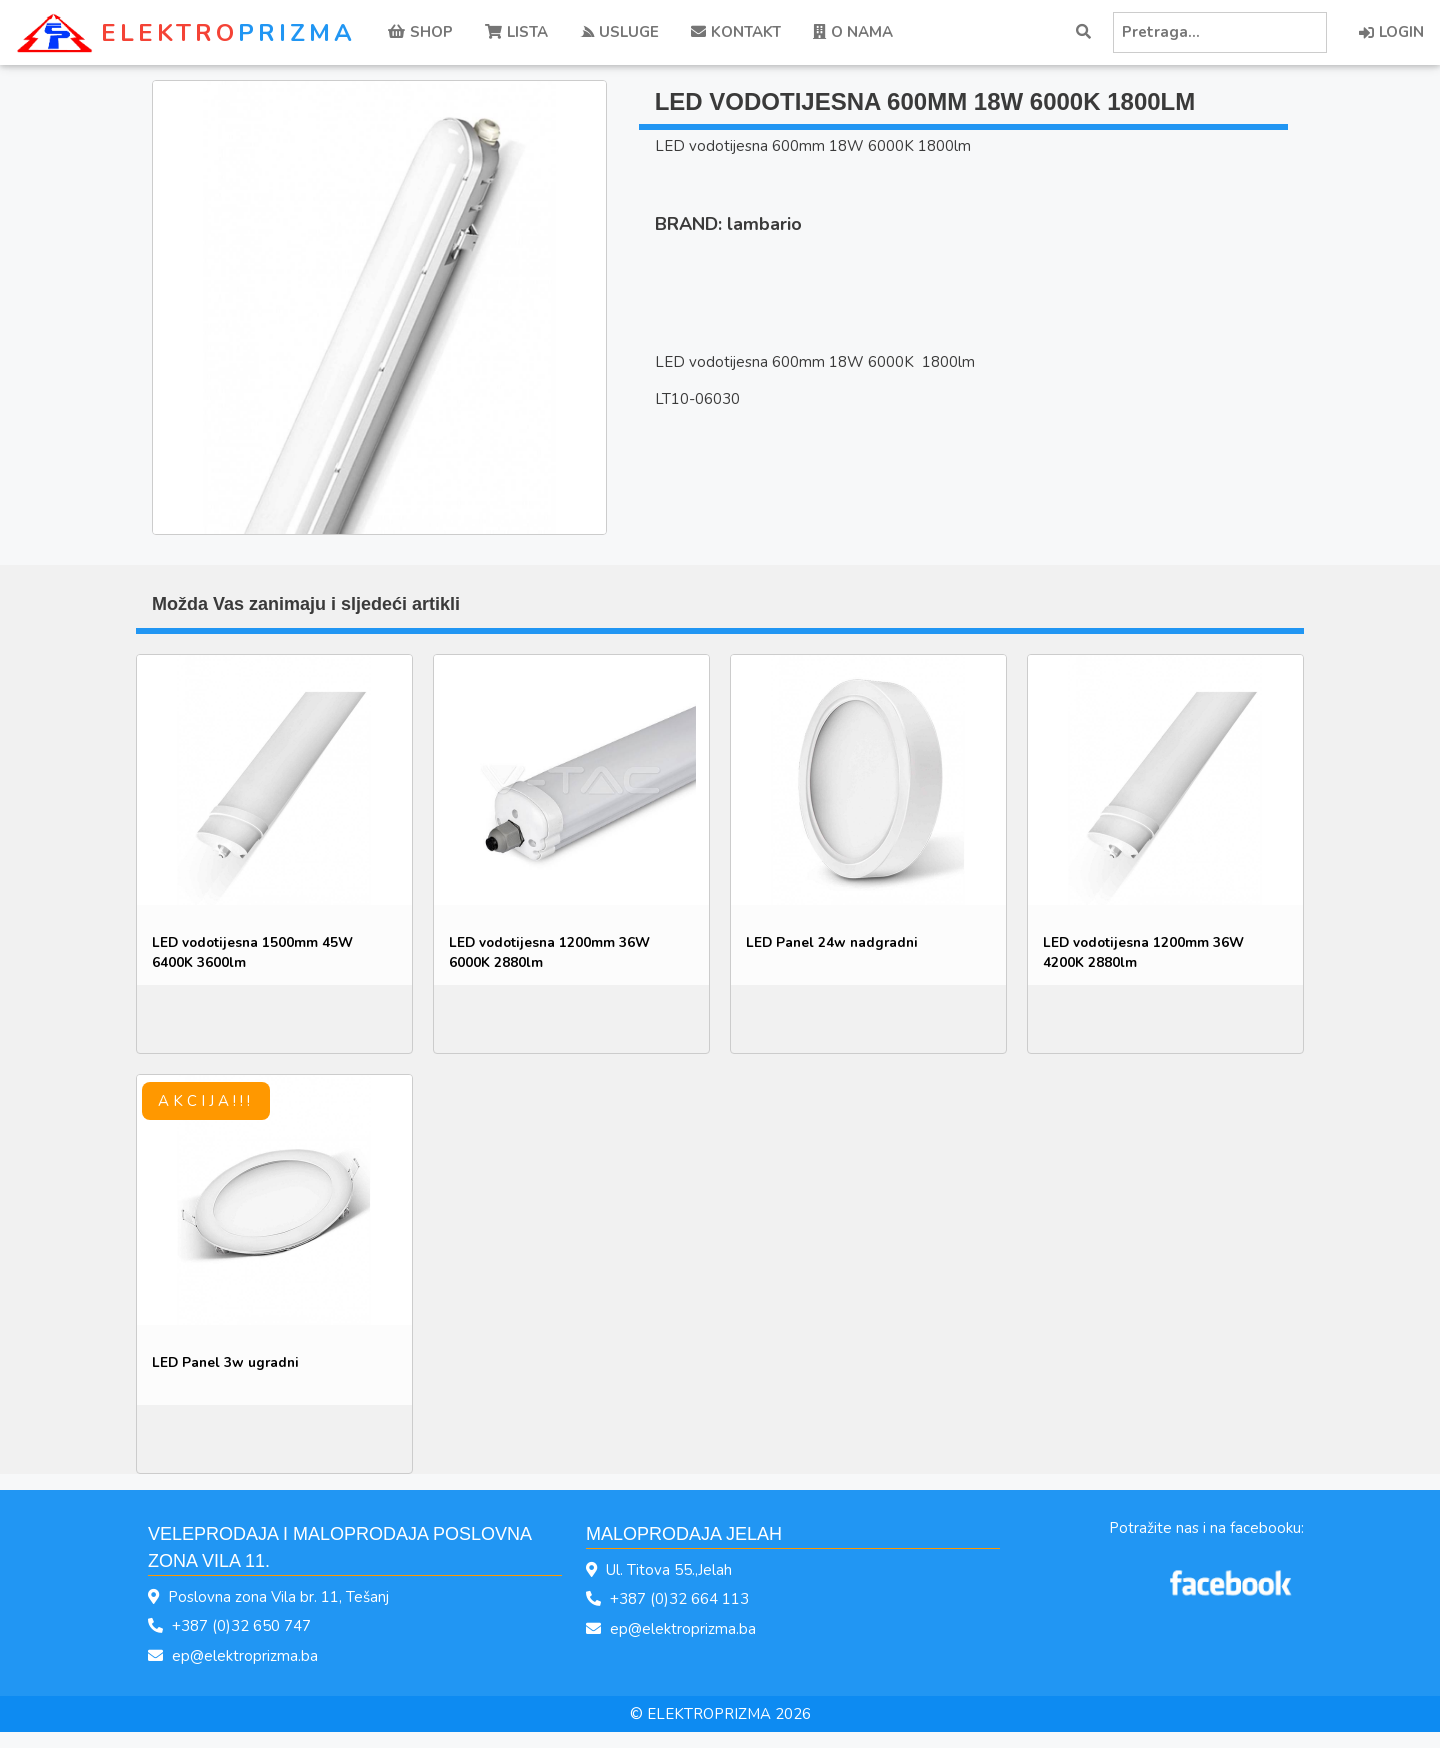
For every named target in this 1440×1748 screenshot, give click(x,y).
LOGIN (1391, 32)
